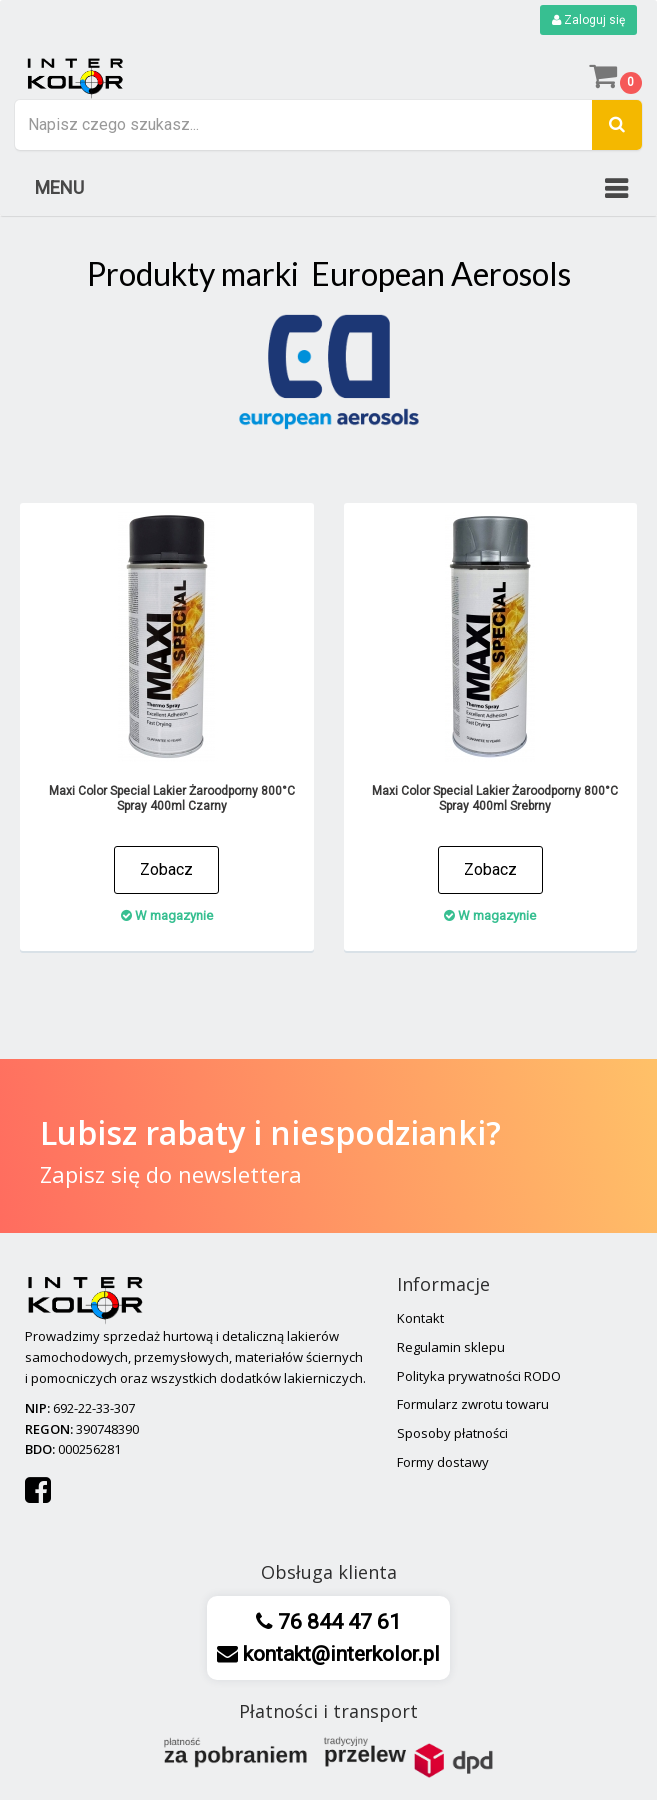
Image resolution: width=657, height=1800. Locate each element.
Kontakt (420, 1318)
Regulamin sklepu (451, 1347)
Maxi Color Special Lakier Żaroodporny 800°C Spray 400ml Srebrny (495, 798)
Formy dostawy (443, 1462)
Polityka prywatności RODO (479, 1376)
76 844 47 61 (337, 1622)
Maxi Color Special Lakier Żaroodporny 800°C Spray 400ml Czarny (172, 798)
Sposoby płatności (452, 1433)
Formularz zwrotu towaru (473, 1404)
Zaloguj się (588, 20)
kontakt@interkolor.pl (339, 1654)
